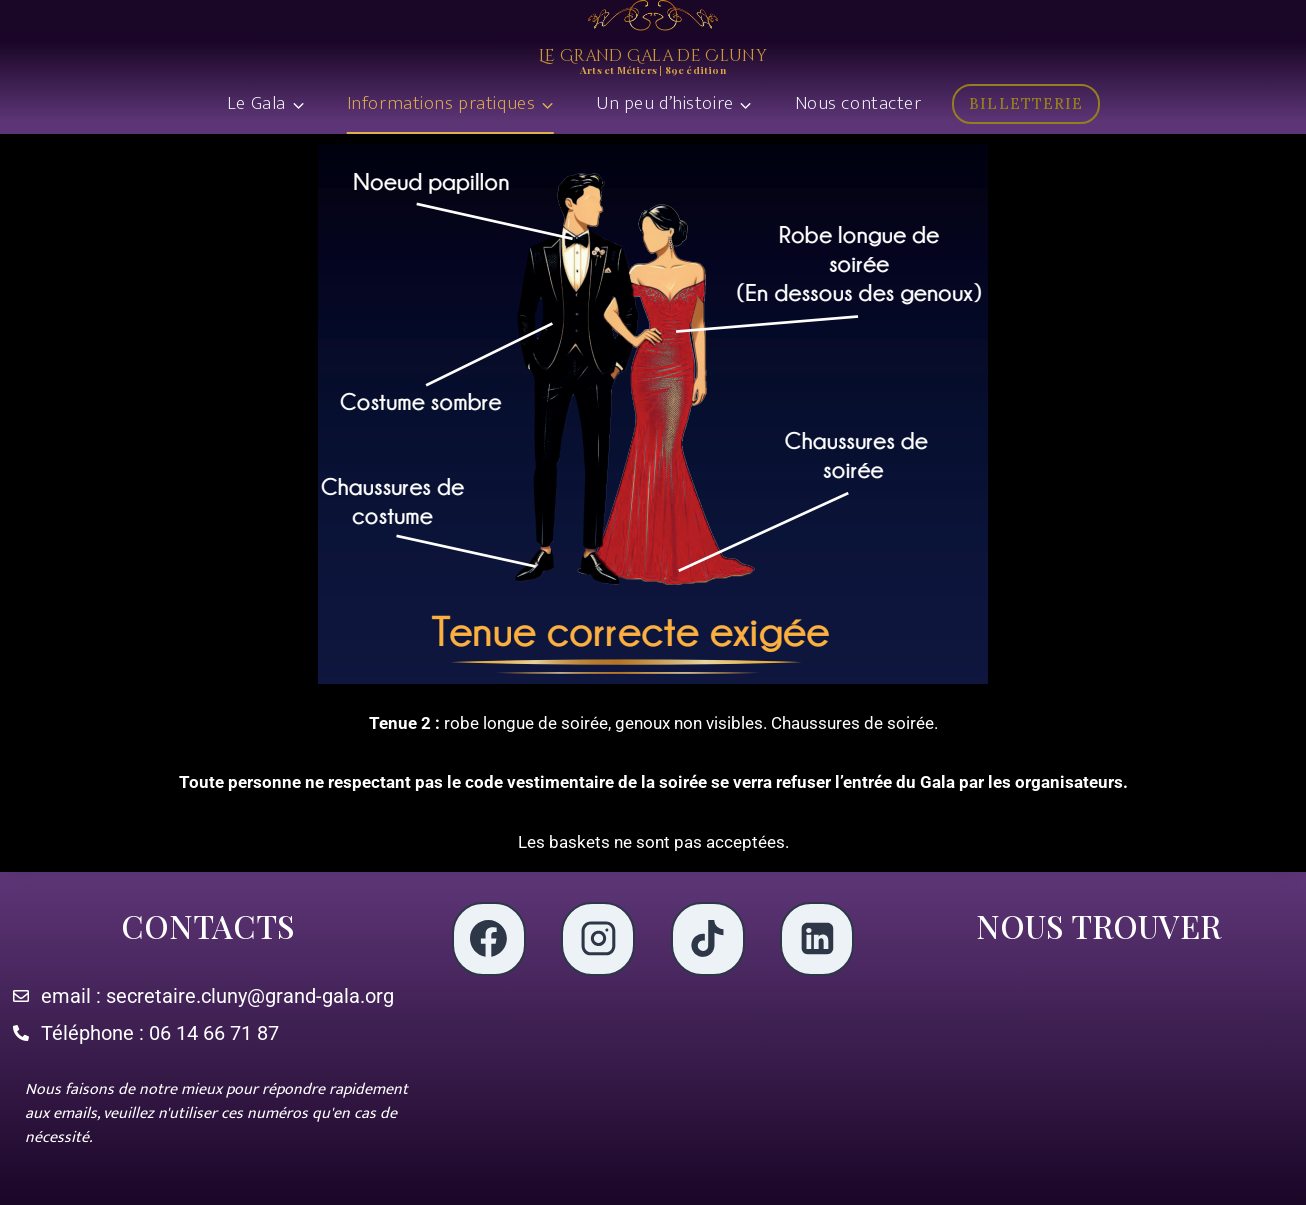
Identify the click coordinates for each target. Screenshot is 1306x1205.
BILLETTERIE (1026, 103)
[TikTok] (708, 939)
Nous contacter (858, 103)
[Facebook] (489, 939)
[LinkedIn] (817, 939)
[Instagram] (598, 939)
